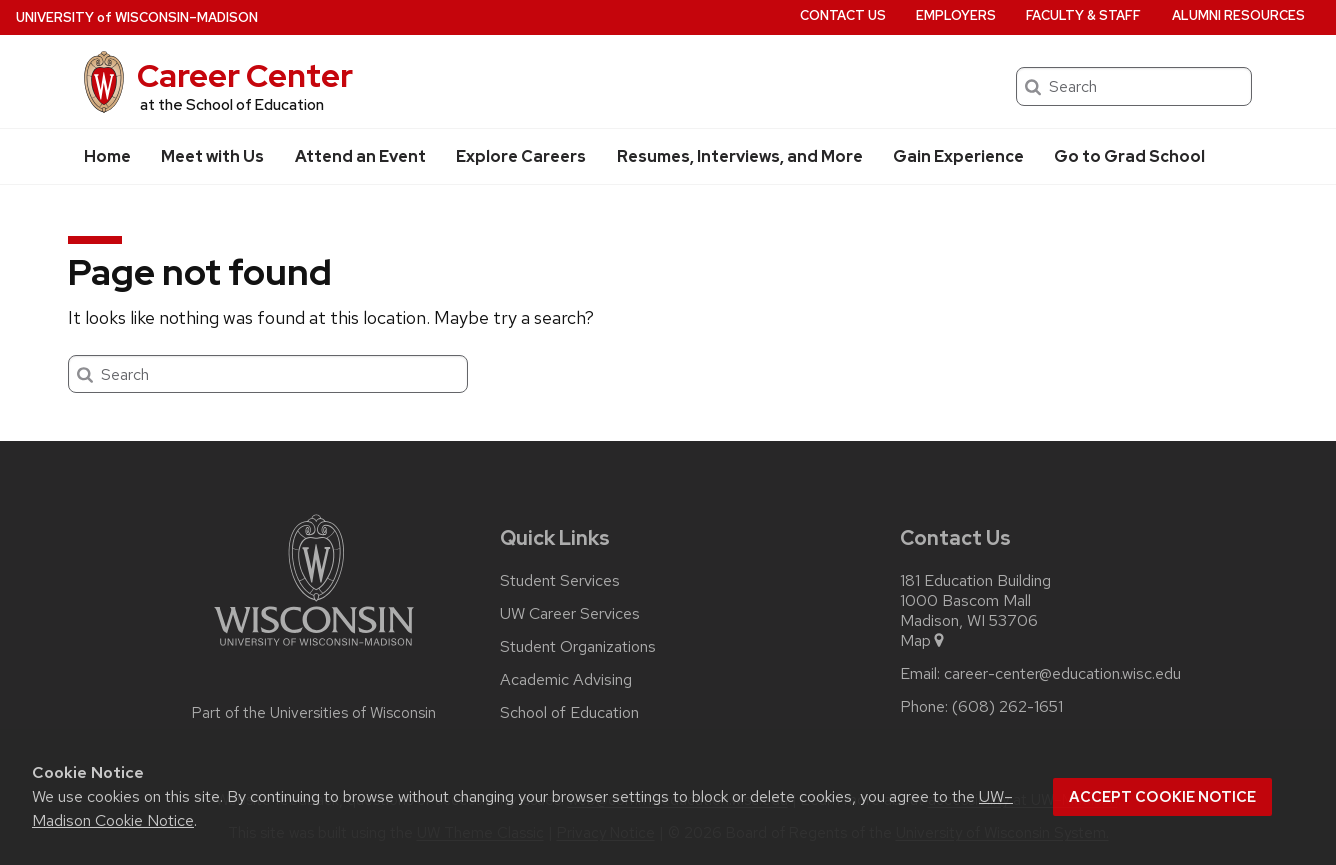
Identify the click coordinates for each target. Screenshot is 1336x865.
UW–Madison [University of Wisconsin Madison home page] (137, 17)
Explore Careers (521, 156)
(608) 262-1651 (1007, 707)
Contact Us (843, 15)
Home (107, 156)
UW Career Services (570, 614)
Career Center (245, 75)
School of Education (569, 713)
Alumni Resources (1238, 15)
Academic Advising (566, 680)
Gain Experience (958, 156)
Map (923, 641)
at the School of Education (232, 105)
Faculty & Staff (1083, 15)
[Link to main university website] (314, 649)
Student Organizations (578, 647)
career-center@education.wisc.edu (1062, 674)
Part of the (314, 713)
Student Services (560, 581)
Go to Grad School (1129, 156)
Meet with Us (212, 156)
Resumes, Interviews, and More (740, 156)
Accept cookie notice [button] (1162, 797)
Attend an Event (360, 156)
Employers (956, 15)
